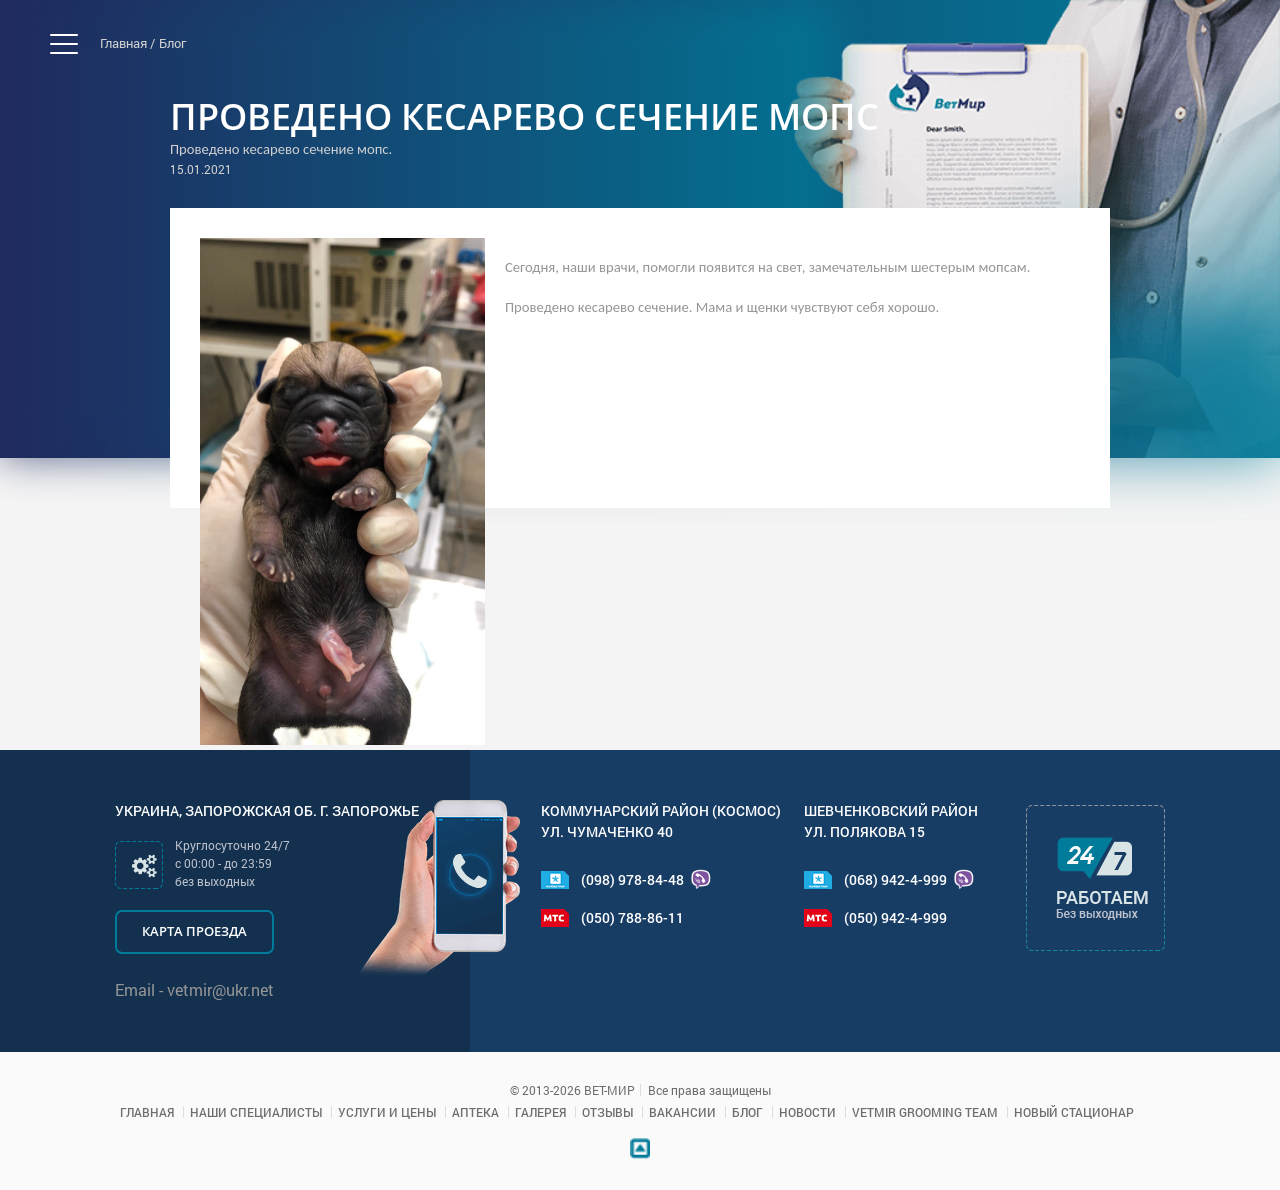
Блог (172, 43)
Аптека (475, 1112)
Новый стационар (1074, 1112)
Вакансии (682, 1112)
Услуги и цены (387, 1112)
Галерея (540, 1112)
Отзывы (607, 1112)
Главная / (127, 43)
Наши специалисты (256, 1112)
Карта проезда (194, 931)
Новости (807, 1112)
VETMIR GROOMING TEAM (925, 1112)
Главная (147, 1112)
